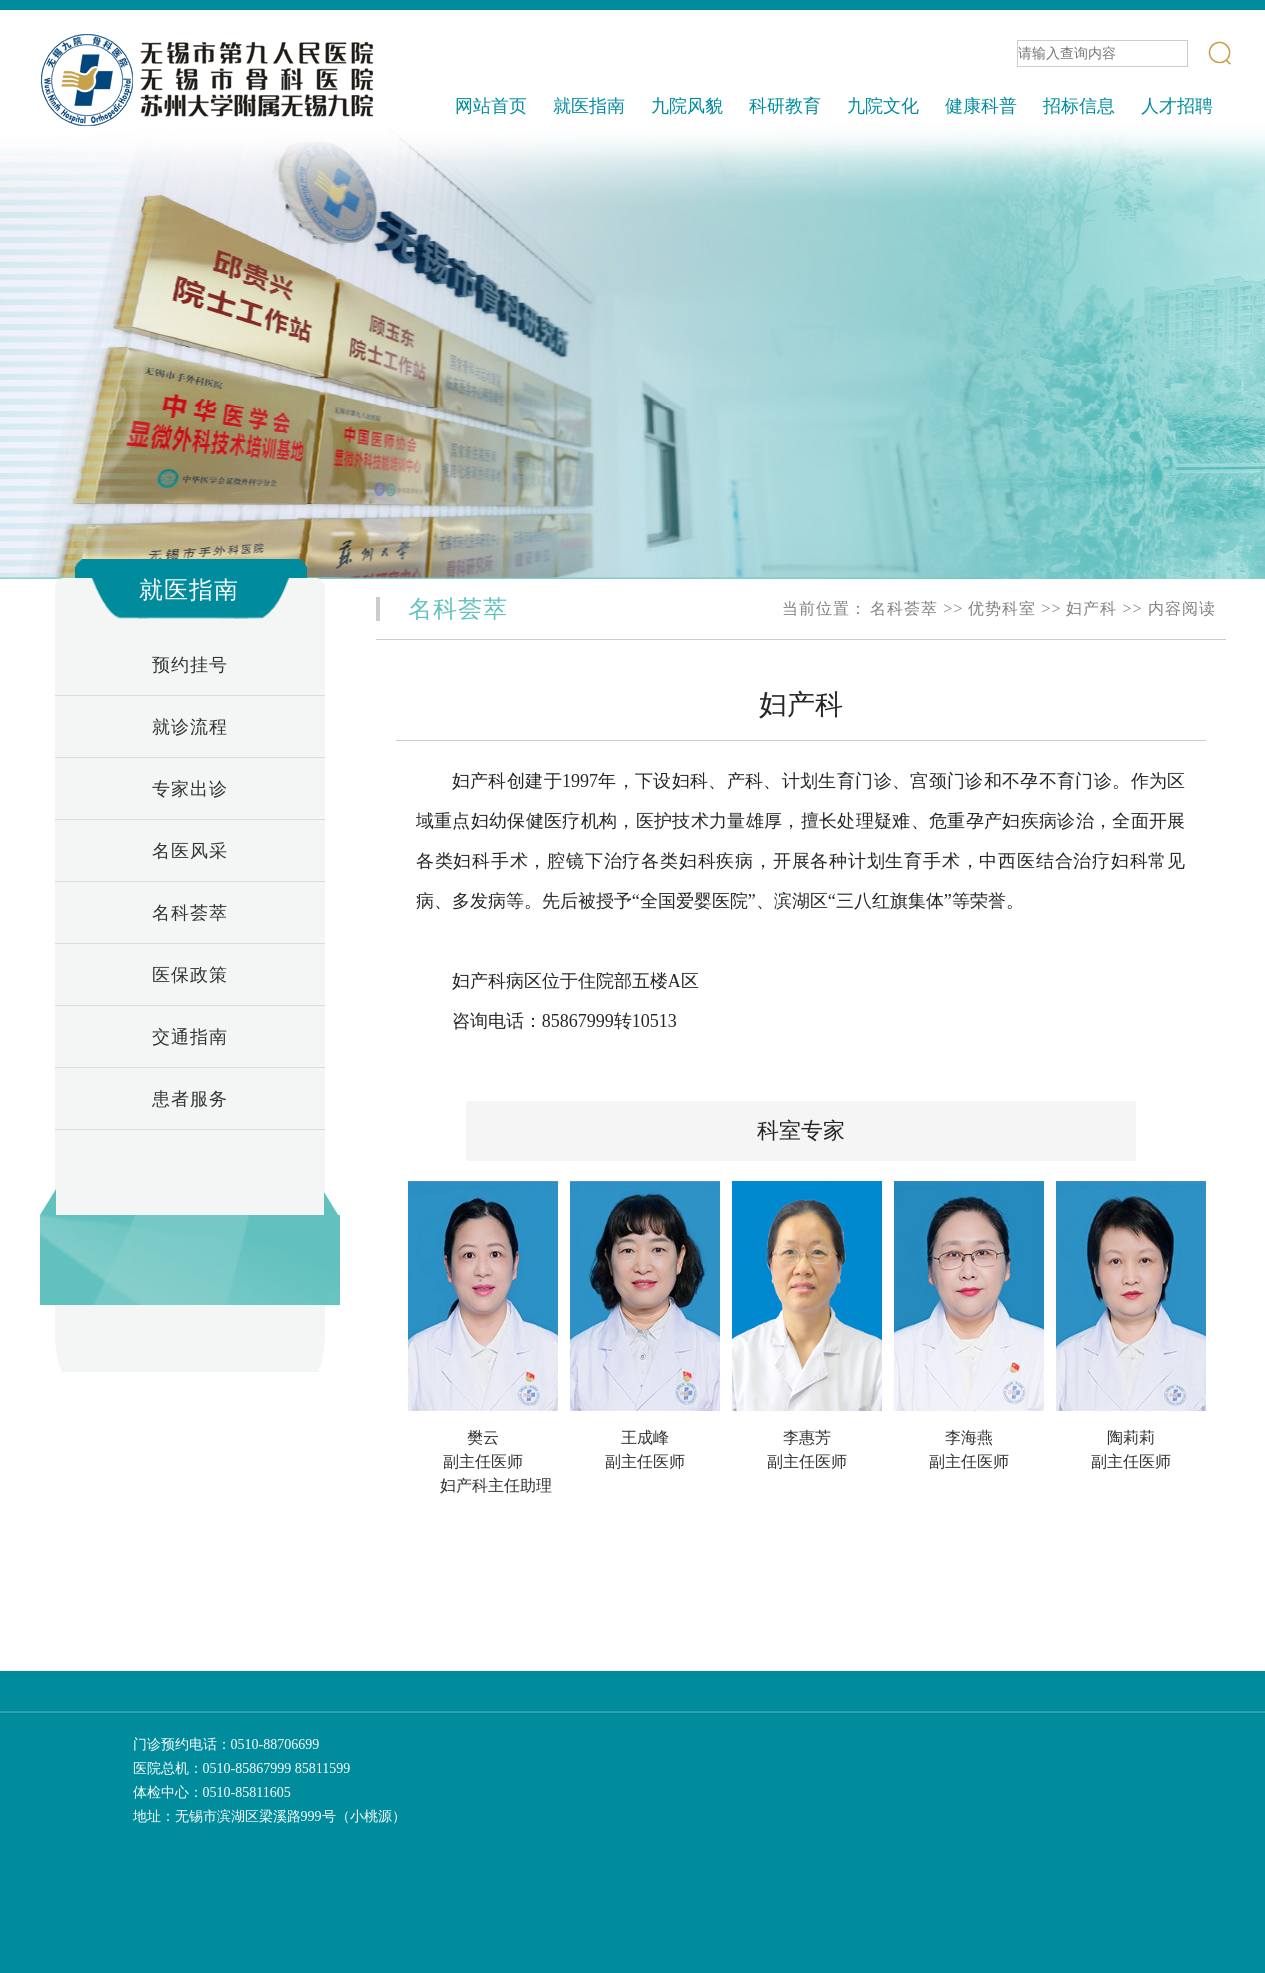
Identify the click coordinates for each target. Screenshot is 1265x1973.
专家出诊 (190, 789)
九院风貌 (687, 106)
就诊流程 (190, 727)
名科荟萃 (190, 913)
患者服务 (190, 1099)
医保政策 (190, 975)
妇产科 (1091, 608)
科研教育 (785, 106)
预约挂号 (190, 665)
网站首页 (491, 106)
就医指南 (589, 106)
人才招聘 (1177, 106)
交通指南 (190, 1037)
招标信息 (1079, 106)
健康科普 (981, 106)
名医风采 (190, 851)
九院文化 (883, 106)
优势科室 (1002, 608)
